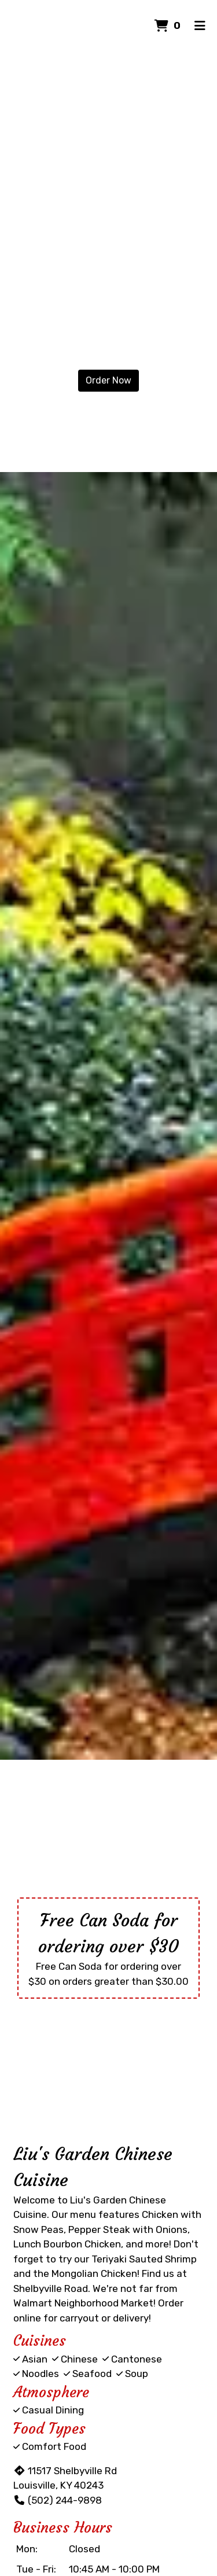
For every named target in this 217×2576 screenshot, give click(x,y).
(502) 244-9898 (57, 2500)
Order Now (108, 380)
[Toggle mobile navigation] (199, 26)
